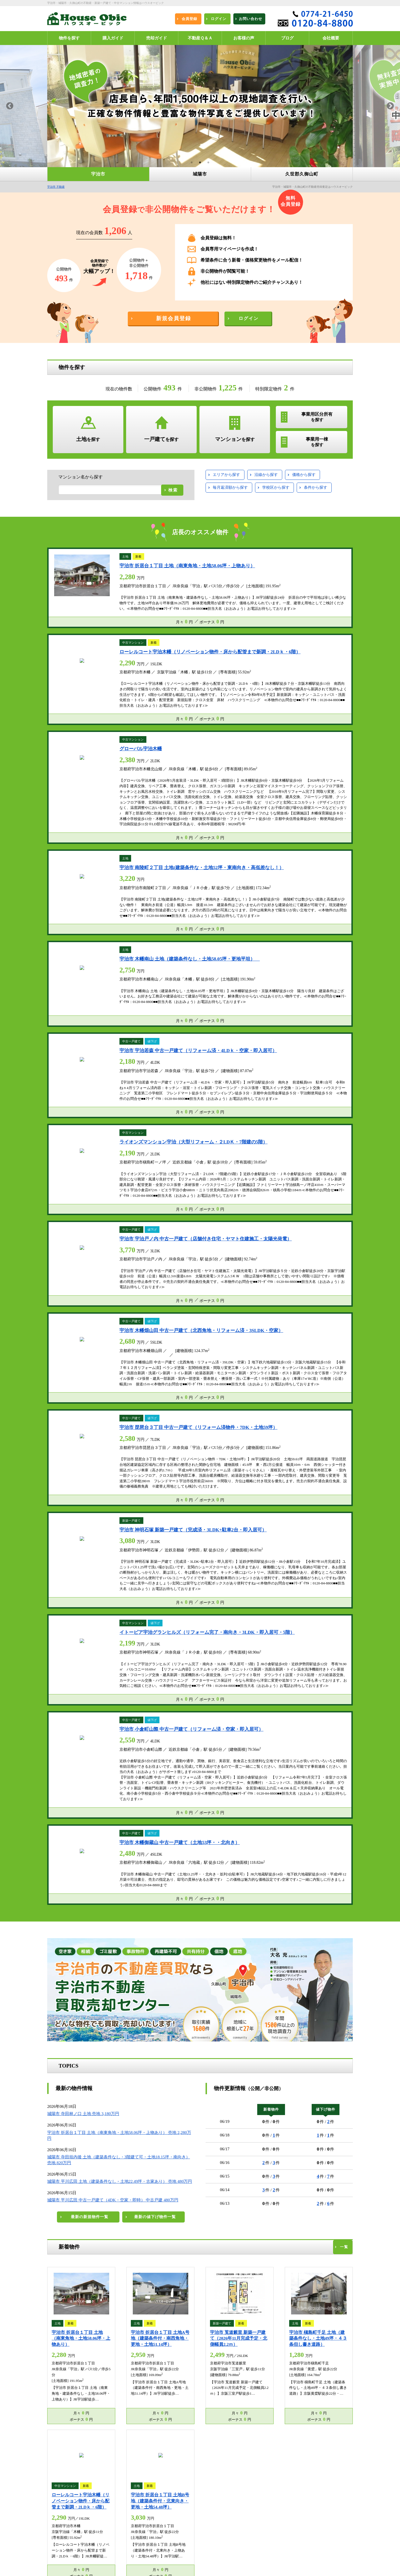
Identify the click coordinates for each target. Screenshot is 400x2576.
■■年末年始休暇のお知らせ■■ (75, 1778)
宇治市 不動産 (56, 186)
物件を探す (133, 2497)
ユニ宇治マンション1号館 (225, 1624)
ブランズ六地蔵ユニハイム (248, 1671)
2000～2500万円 (109, 1177)
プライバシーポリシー (68, 2554)
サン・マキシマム (136, 1624)
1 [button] (191, 162)
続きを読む (23, 2001)
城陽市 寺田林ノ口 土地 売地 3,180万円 (83, 756)
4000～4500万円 (151, 1191)
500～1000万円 (103, 1164)
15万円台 (220, 1204)
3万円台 (311, 1164)
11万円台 (250, 1191)
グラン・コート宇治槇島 (130, 1659)
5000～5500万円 (109, 1204)
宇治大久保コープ (177, 1624)
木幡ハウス (62, 1624)
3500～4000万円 (109, 1191)
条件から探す (315, 487)
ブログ (130, 2554)
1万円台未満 (223, 1164)
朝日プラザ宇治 (314, 1624)
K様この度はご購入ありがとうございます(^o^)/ (303, 1974)
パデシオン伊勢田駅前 (234, 1659)
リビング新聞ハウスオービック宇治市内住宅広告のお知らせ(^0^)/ (267, 1827)
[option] (200, 106)
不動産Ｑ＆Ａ (61, 2518)
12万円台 (280, 1191)
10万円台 (220, 1191)
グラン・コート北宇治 (71, 1647)
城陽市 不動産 (135, 2489)
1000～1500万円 (143, 1164)
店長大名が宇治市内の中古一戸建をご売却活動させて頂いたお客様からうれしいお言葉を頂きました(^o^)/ (198, 1980)
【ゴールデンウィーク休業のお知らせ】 (84, 1735)
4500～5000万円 (68, 1204)
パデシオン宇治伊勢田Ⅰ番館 (76, 1659)
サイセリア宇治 (114, 1647)
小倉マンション (97, 1624)
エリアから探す (226, 475)
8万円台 (304, 1177)
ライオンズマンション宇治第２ (289, 1635)
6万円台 (247, 1177)
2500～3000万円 (151, 1177)
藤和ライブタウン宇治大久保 (76, 1683)
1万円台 (255, 1164)
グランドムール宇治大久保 (302, 1671)
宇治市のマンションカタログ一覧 (321, 1609)
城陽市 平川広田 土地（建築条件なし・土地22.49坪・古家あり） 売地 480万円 (119, 824)
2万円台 (283, 1164)
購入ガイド (59, 2511)
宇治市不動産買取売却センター (223, 2526)
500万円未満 (65, 1164)
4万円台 (339, 1164)
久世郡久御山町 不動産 (68, 2497)
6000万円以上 (66, 1217)
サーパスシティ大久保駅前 (119, 1671)
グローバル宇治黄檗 (185, 1635)
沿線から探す (266, 475)
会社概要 (131, 2540)
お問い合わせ (135, 2547)
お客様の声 (133, 2518)
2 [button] (200, 162)
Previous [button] (10, 106)
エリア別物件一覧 (138, 2525)
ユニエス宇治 (150, 1647)
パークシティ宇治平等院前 (183, 1659)
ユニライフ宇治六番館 (191, 1647)
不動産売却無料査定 (66, 2547)
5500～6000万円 (151, 1204)
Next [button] (390, 106)
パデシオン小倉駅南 (69, 1671)
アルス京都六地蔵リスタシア (287, 1659)
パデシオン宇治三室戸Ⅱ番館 (244, 1647)
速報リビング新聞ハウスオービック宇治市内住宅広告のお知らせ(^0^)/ (271, 1784)
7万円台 (275, 1177)
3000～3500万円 (68, 1191)
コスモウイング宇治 (273, 1624)
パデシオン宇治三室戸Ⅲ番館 (134, 1635)
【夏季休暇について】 (68, 1797)
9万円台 (332, 1177)
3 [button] (208, 162)
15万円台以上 (254, 1204)
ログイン (131, 2504)
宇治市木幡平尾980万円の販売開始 (81, 1816)
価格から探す (304, 475)
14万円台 (340, 1191)
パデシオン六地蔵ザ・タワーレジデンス (183, 1671)
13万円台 (310, 1191)
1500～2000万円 (68, 1177)
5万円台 (219, 1177)
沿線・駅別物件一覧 (140, 2533)
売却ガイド (133, 2511)
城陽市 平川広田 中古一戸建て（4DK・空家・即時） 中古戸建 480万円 (112, 843)
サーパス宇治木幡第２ (296, 1647)
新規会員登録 (61, 2504)
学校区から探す (275, 487)
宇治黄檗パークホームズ (130, 1683)
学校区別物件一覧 (64, 2540)
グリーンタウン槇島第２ (232, 1635)
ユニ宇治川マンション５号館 (76, 1635)
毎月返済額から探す (230, 487)
